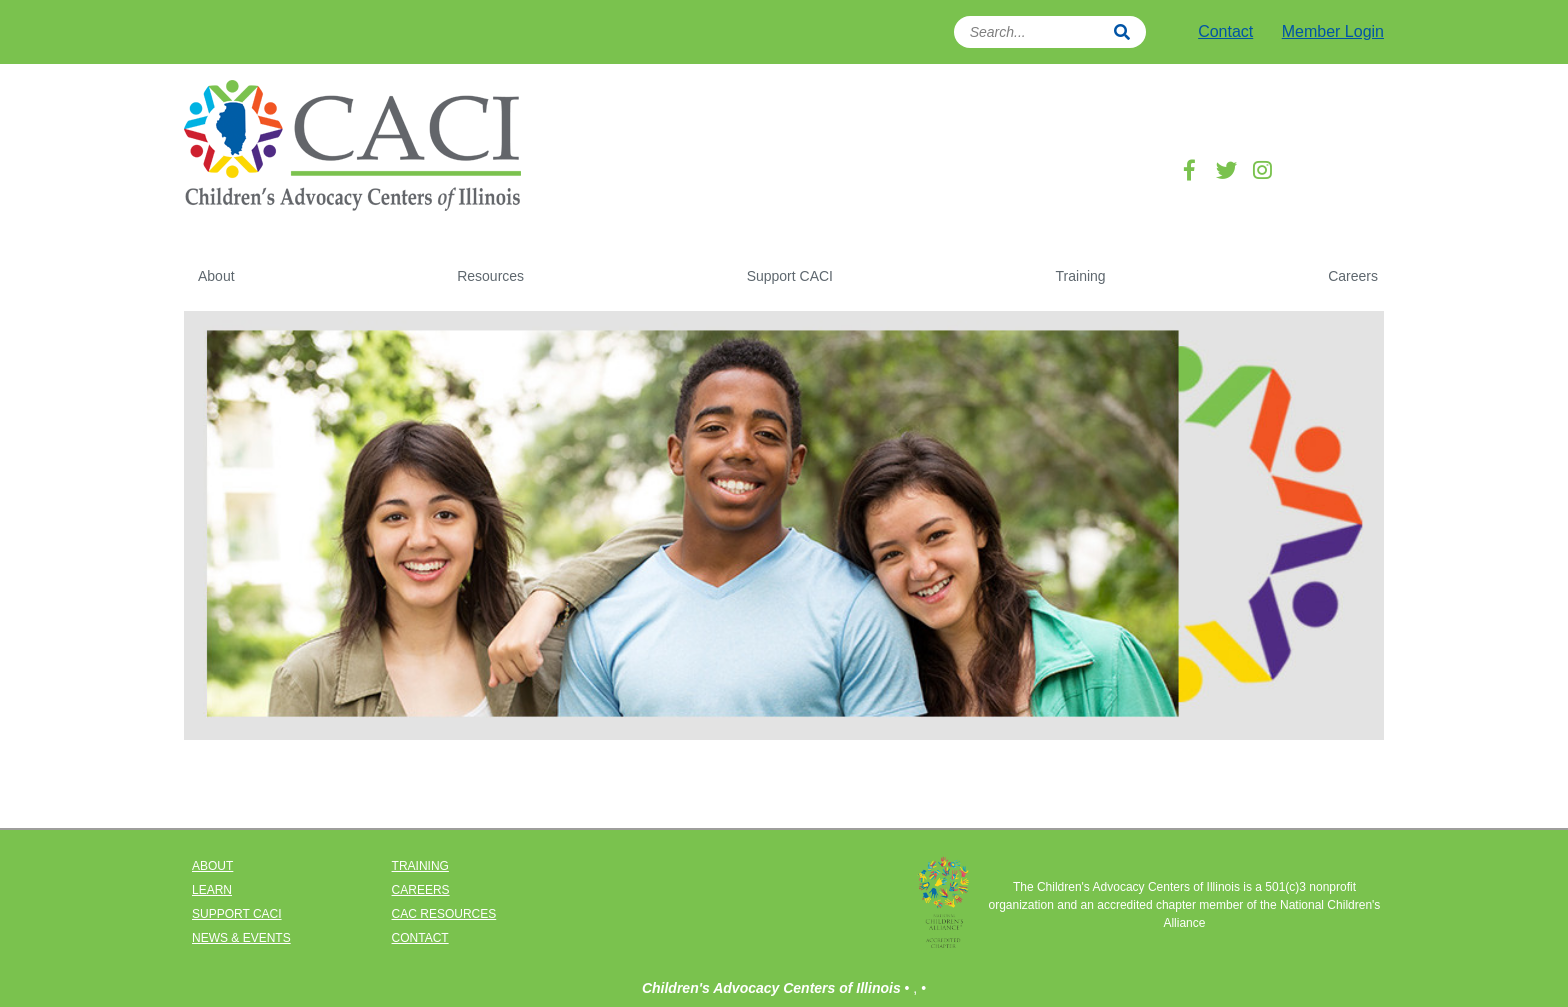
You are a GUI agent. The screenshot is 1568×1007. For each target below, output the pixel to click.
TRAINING (420, 866)
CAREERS (421, 890)
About (216, 276)
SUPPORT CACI (237, 914)
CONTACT (420, 938)
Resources (490, 276)
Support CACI (790, 276)
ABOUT (212, 866)
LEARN (212, 890)
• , (913, 988)
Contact (1225, 31)
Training (1081, 276)
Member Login (1333, 31)
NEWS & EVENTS (241, 938)
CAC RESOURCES (444, 914)
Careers (1353, 276)
